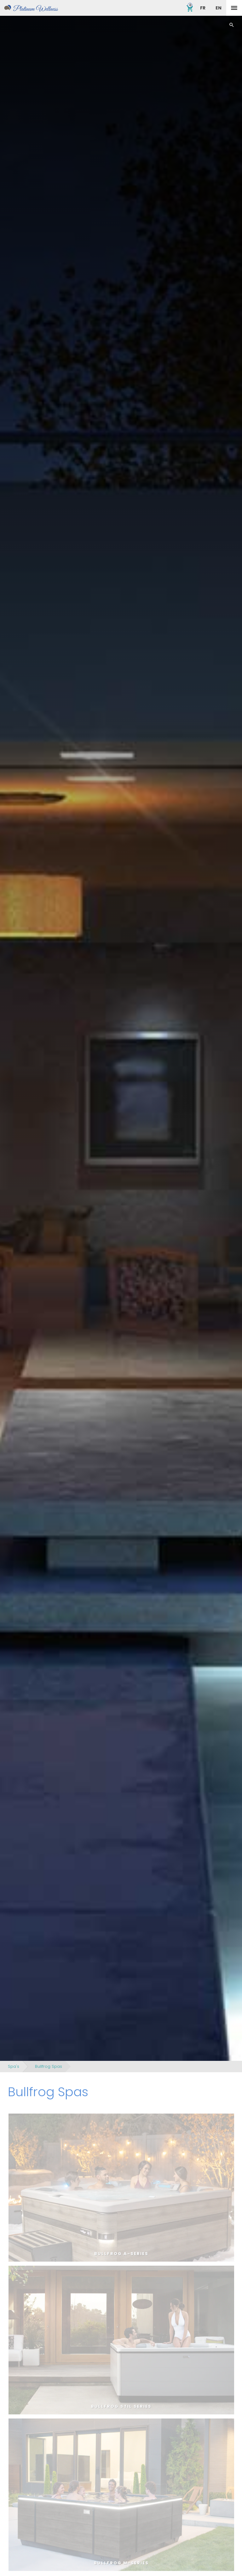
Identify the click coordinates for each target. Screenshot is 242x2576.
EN (219, 8)
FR (202, 8)
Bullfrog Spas (48, 2066)
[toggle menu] (234, 8)
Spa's (13, 2066)
